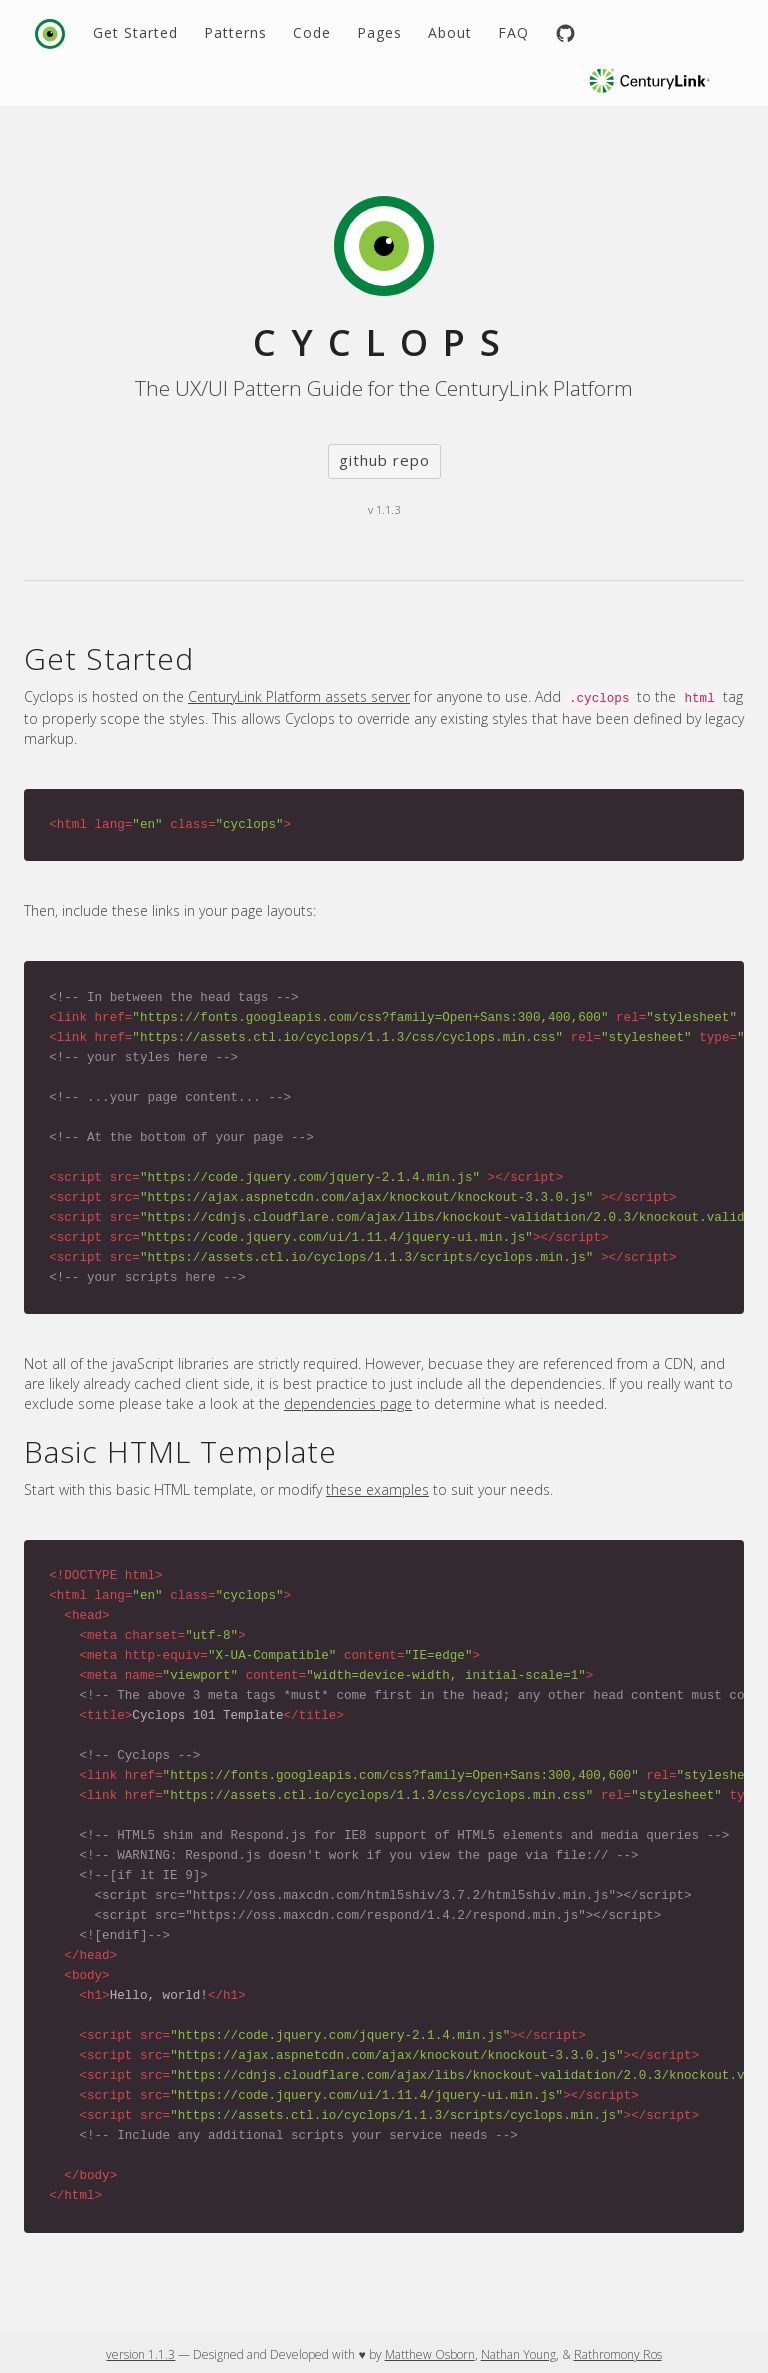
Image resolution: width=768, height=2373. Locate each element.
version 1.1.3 (140, 2354)
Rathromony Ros (618, 2354)
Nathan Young (518, 2354)
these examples (377, 1489)
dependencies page (348, 1403)
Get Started (135, 32)
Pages (379, 32)
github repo (384, 460)
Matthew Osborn (430, 2354)
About (450, 32)
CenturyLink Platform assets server (299, 696)
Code (312, 32)
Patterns (235, 32)
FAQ (513, 32)
